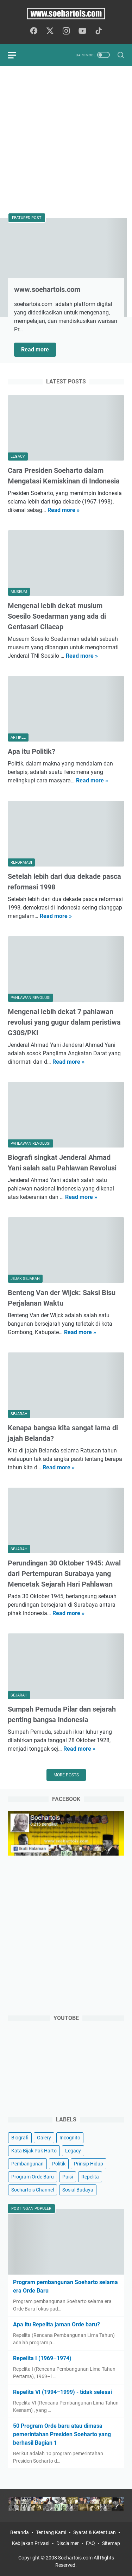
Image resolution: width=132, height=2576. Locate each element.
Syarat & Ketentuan (94, 2532)
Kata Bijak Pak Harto (34, 2150)
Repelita (90, 2177)
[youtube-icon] (82, 31)
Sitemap (111, 2543)
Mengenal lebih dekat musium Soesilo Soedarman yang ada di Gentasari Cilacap (57, 616)
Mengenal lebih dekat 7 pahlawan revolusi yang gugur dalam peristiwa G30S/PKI (64, 1022)
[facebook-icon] (34, 31)
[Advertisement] (66, 140)
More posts (66, 1774)
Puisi (67, 2177)
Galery (44, 2137)
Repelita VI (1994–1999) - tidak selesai (62, 2392)
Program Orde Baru (32, 2177)
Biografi (20, 2137)
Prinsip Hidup (88, 2164)
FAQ (90, 2543)
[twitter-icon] (50, 31)
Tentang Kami (51, 2532)
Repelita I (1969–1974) (42, 2358)
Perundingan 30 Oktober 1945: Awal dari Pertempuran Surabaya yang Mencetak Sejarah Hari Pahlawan (64, 1573)
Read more (38, 348)
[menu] (16, 54)
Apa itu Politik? (31, 751)
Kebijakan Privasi (30, 2543)
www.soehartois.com (47, 289)
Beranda (19, 2532)
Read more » (64, 510)
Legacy (73, 2150)
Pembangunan (27, 2164)
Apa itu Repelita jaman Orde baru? (56, 2324)
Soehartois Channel (32, 2190)
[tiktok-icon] (98, 31)
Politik (58, 2164)
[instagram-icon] (66, 31)
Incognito (69, 2137)
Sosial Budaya (77, 2190)
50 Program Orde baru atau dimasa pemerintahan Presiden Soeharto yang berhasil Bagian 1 (62, 2434)
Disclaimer (67, 2543)
